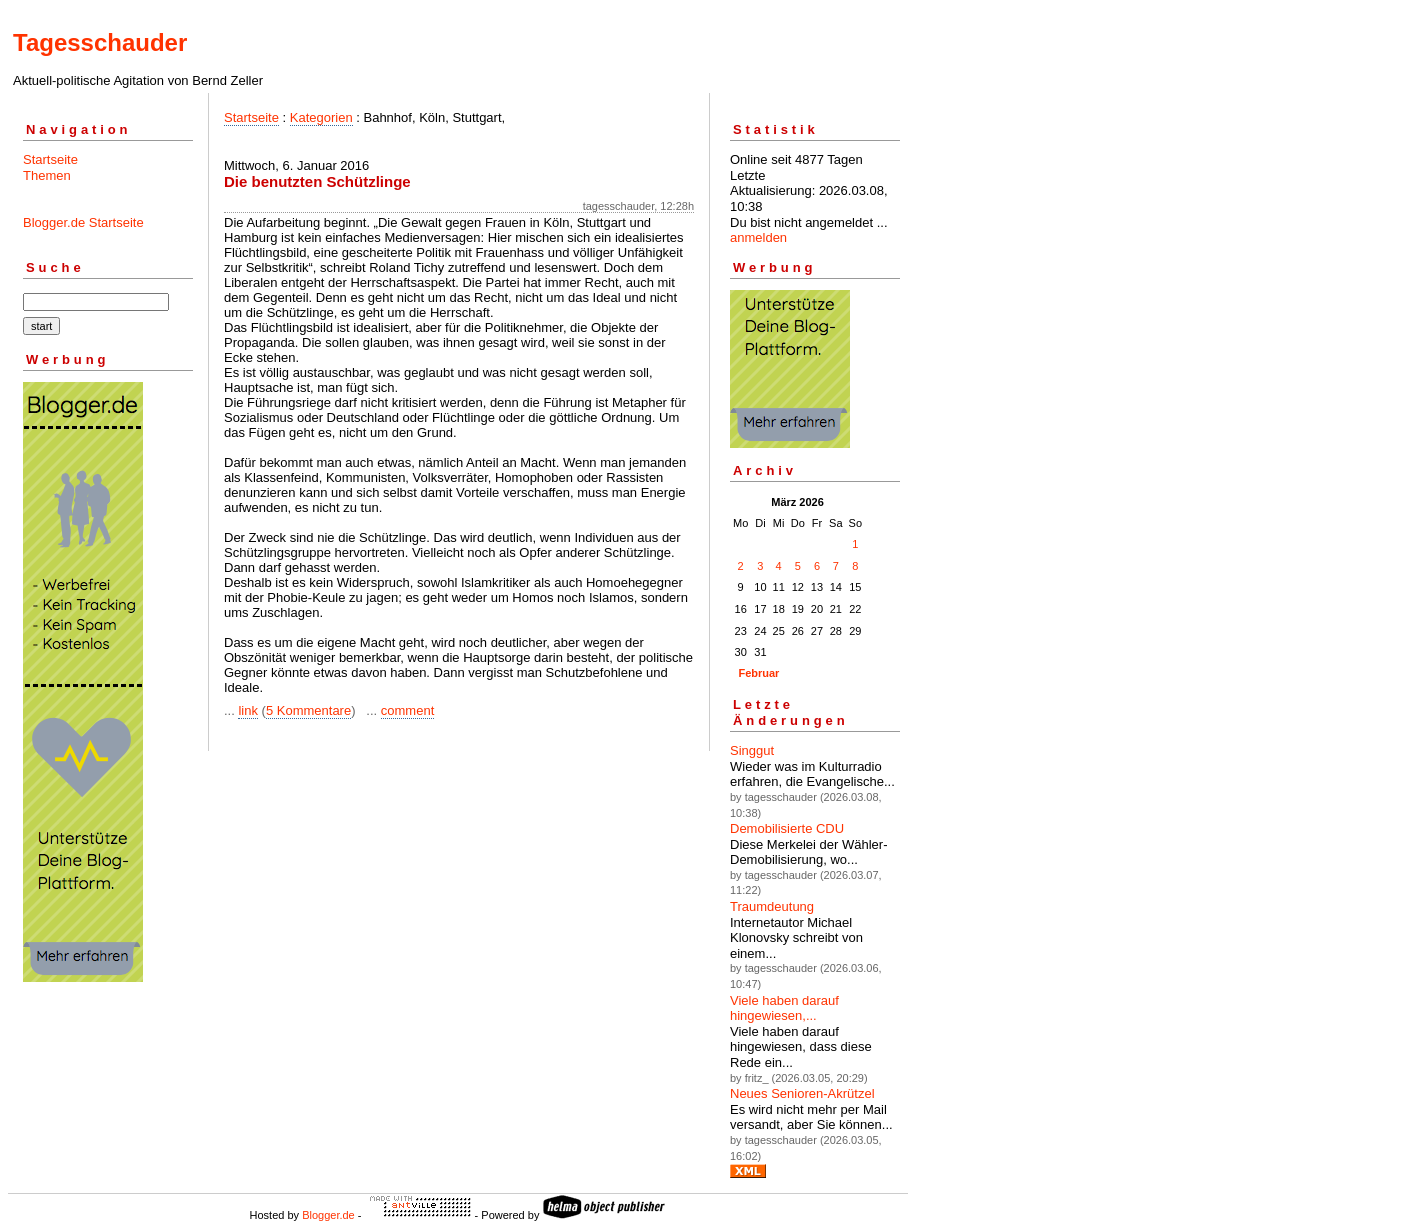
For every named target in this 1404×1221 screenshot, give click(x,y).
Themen (47, 175)
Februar (758, 673)
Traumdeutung (772, 906)
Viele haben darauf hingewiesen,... (784, 1008)
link (248, 710)
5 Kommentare (308, 710)
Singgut (752, 750)
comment (407, 710)
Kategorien (321, 117)
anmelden (758, 237)
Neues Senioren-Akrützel (802, 1093)
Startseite (50, 159)
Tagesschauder (100, 42)
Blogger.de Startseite (83, 222)
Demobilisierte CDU (787, 828)
